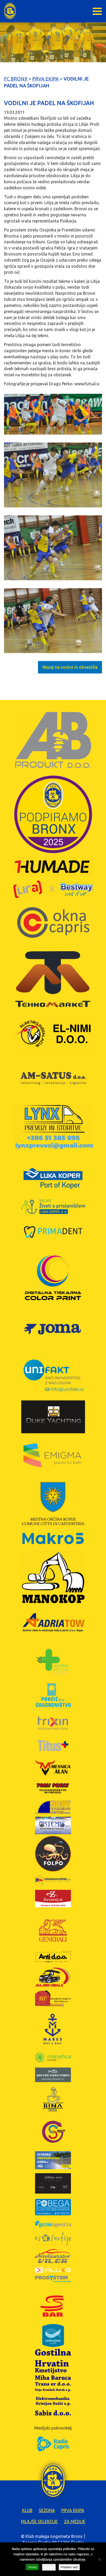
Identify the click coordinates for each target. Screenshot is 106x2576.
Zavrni (49, 2567)
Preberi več (69, 2567)
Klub (27, 2510)
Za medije (74, 2521)
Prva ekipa (72, 2510)
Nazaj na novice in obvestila (70, 667)
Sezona (47, 2510)
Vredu (32, 2567)
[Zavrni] (99, 2559)
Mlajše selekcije (39, 2521)
